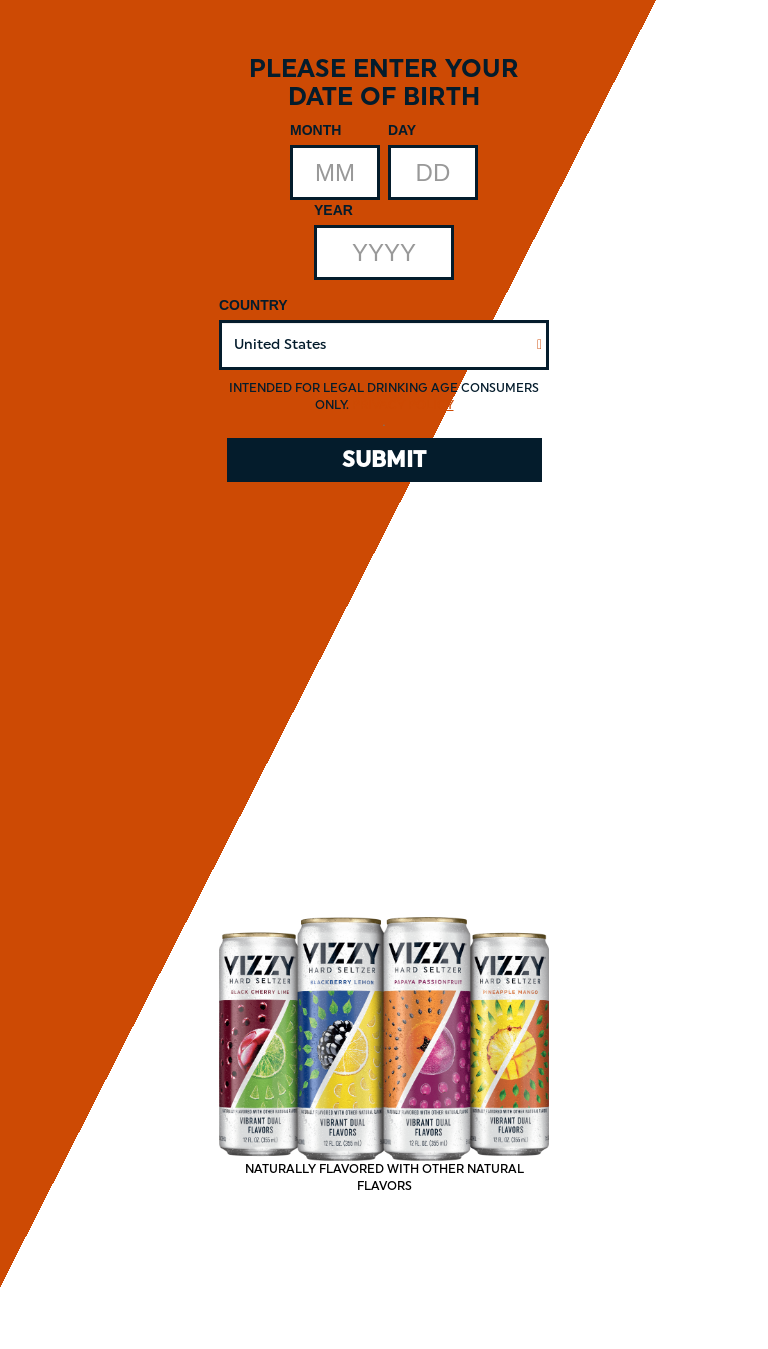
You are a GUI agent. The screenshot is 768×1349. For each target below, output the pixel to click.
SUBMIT (384, 459)
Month (315, 130)
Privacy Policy (403, 405)
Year (333, 210)
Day (402, 130)
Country (253, 305)
